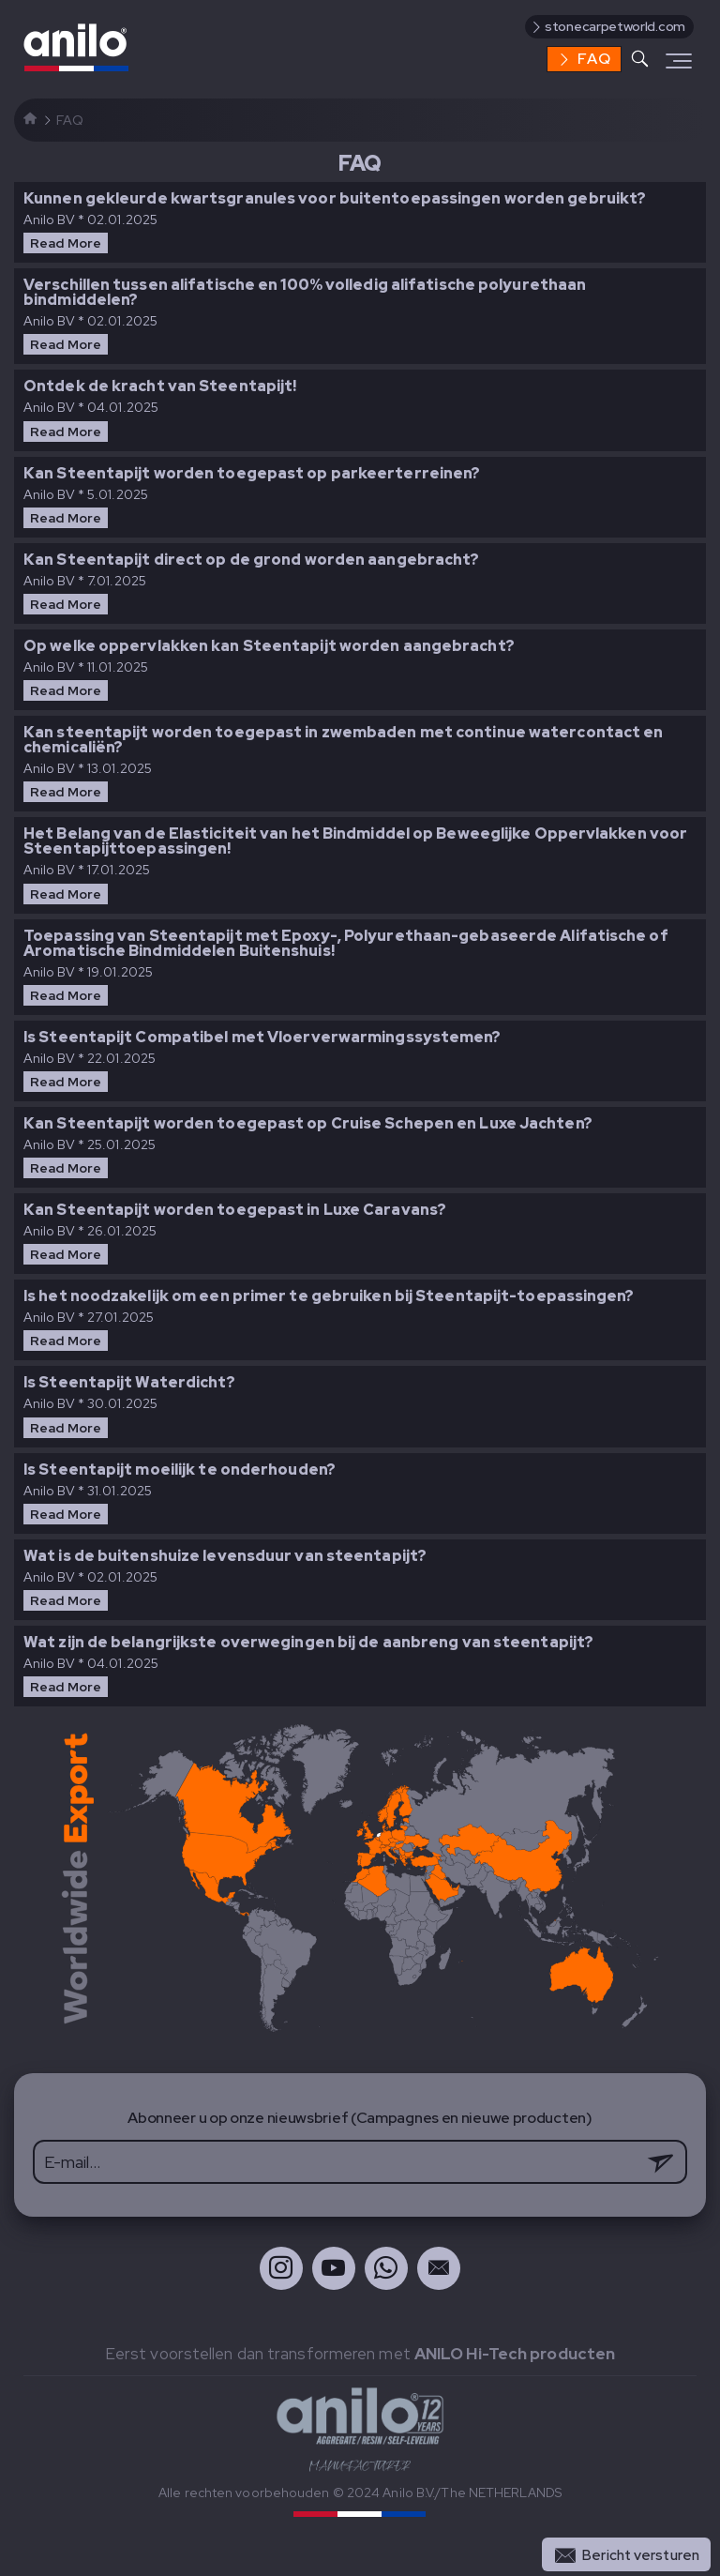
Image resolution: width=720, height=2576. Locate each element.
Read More (65, 243)
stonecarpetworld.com (607, 26)
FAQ (584, 58)
